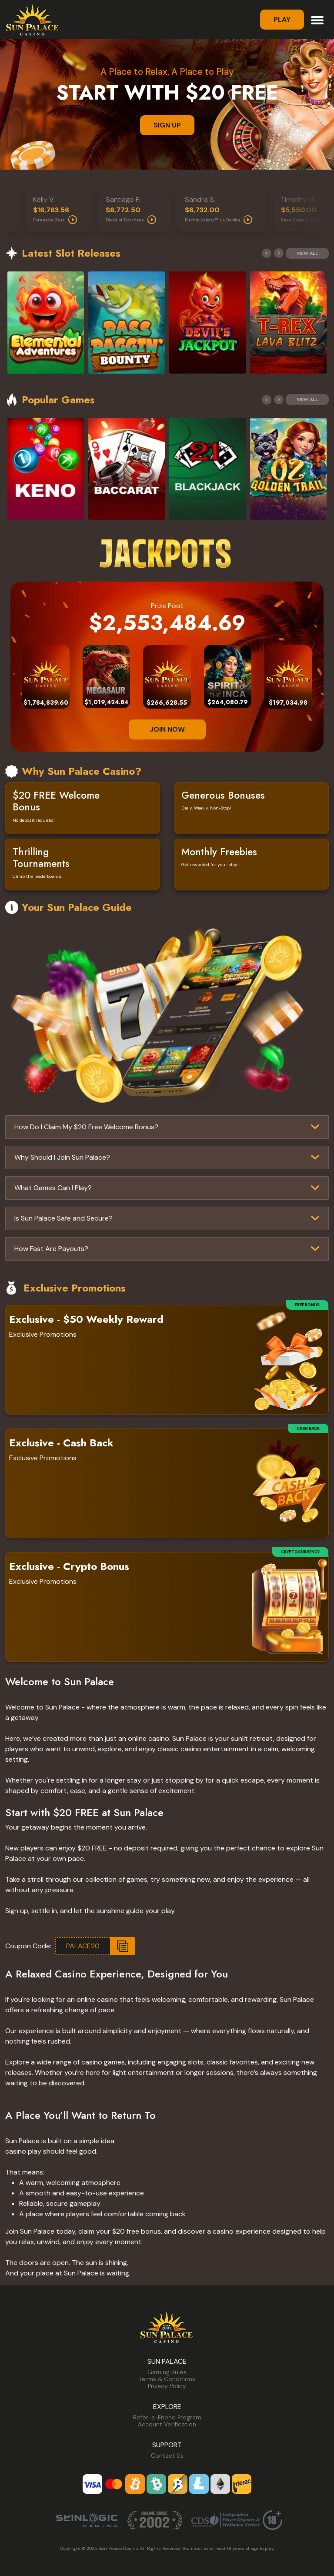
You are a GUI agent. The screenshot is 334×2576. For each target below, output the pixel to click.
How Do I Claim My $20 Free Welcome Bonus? (86, 1126)
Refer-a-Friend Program (167, 2417)
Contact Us (167, 2455)
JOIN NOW (167, 729)
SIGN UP (167, 125)
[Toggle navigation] (317, 19)
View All (307, 253)
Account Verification (167, 2424)
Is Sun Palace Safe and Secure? (63, 1218)
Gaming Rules (167, 2372)
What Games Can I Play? (53, 1187)
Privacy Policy (167, 2386)
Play (282, 19)
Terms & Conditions (167, 2379)
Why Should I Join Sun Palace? (62, 1157)
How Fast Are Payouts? (51, 1248)
